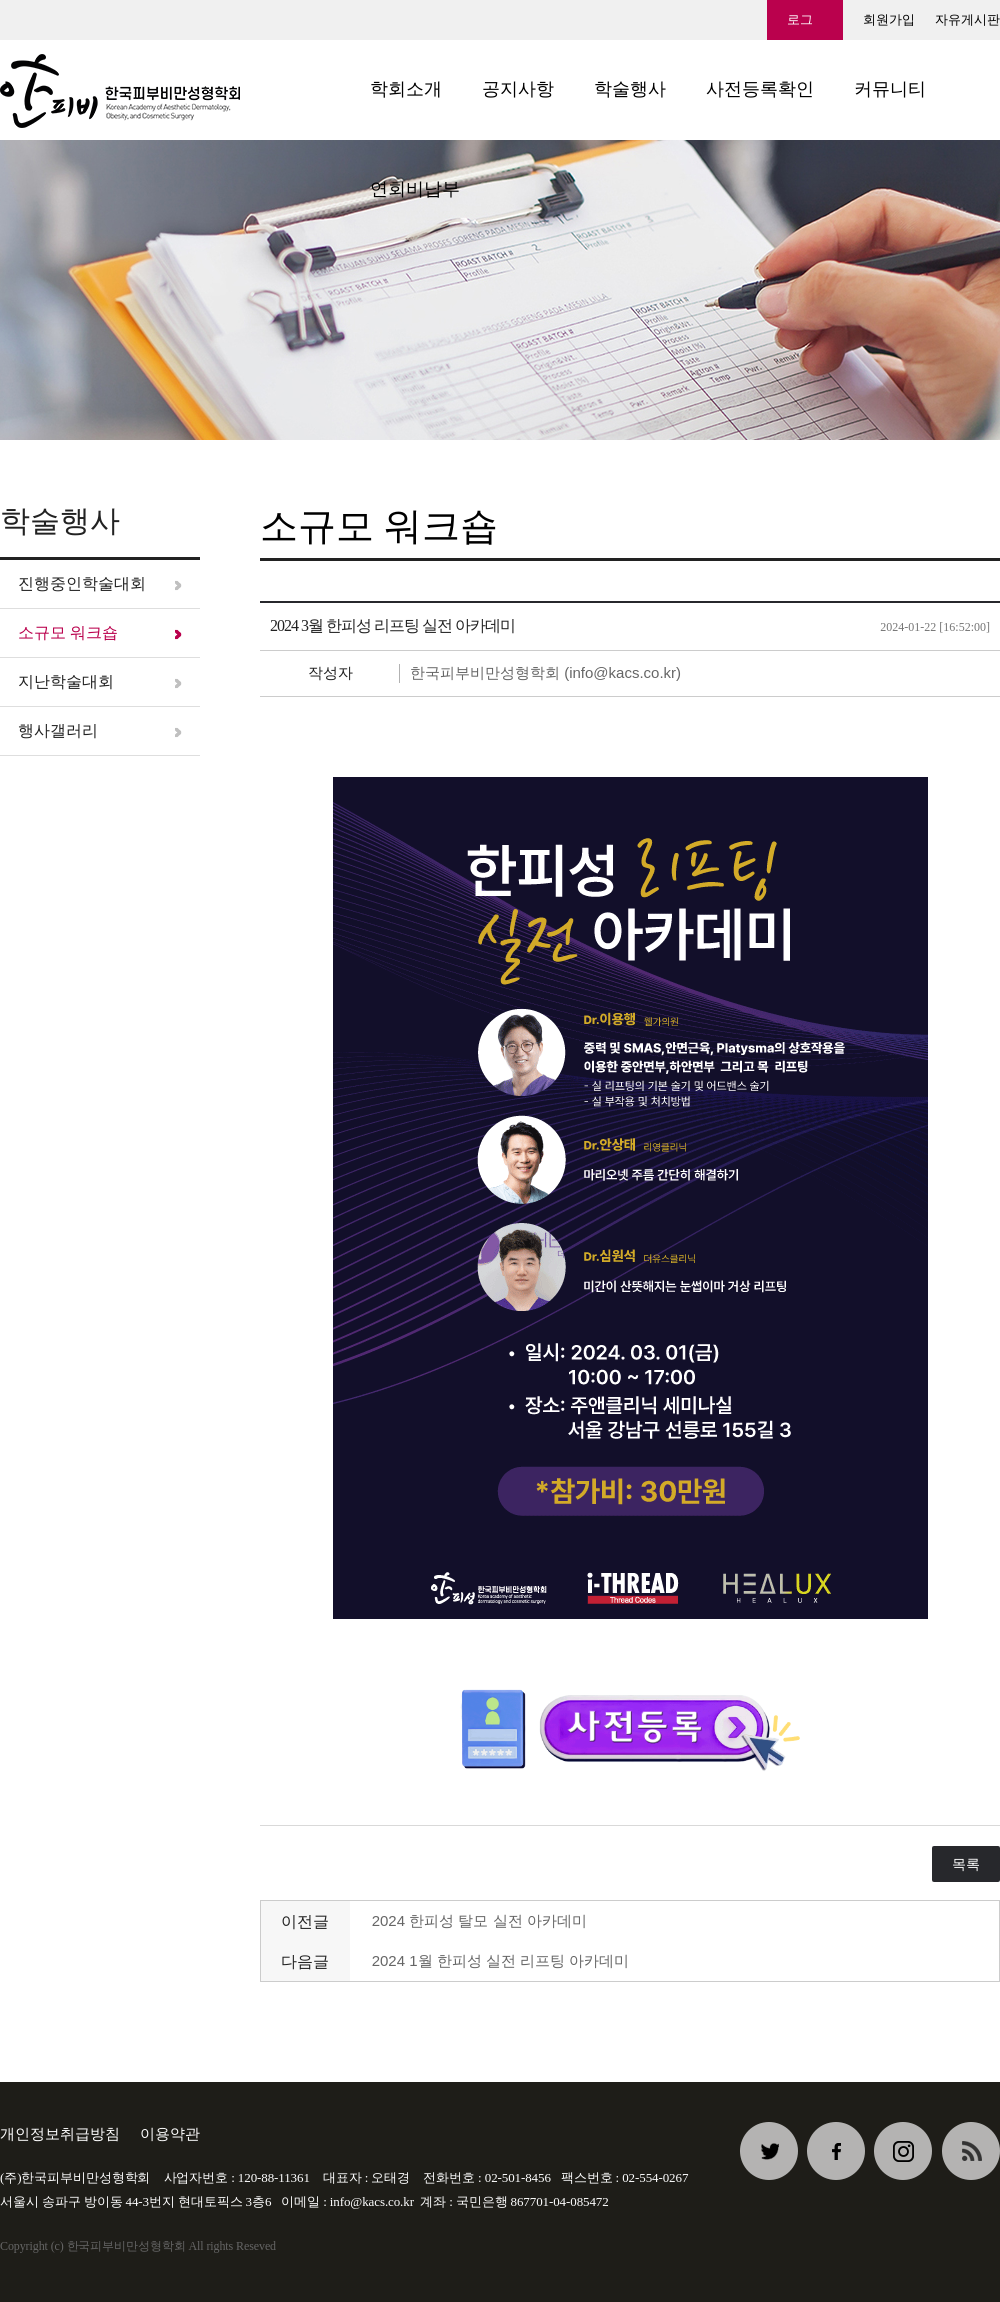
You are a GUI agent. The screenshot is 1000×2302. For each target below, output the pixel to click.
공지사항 (518, 89)
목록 (966, 1864)
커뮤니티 (890, 89)
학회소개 (406, 89)
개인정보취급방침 (60, 2133)
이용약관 (170, 2133)
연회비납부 (415, 189)
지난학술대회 (66, 681)
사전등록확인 (760, 89)
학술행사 (630, 89)
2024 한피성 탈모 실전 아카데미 (479, 1920)
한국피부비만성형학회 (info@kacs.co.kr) (545, 672)
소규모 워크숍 (68, 632)
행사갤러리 (58, 730)
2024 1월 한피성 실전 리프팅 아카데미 (501, 1960)
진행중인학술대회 (82, 583)
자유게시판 (967, 19)
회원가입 (889, 19)
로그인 (800, 26)
